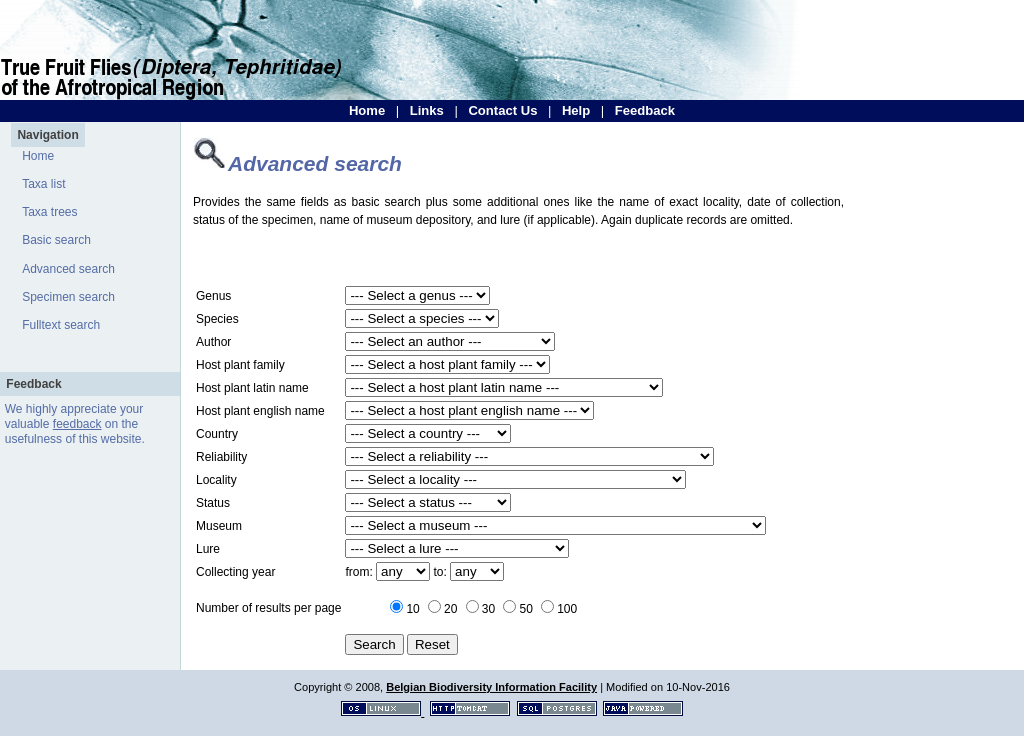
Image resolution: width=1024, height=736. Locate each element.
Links (427, 110)
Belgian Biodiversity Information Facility (491, 687)
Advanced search (68, 269)
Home (367, 110)
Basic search (56, 240)
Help (576, 110)
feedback (77, 424)
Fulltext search (61, 325)
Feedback (645, 110)
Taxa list (43, 184)
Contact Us (502, 110)
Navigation (47, 135)
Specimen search (68, 297)
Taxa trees (49, 212)
